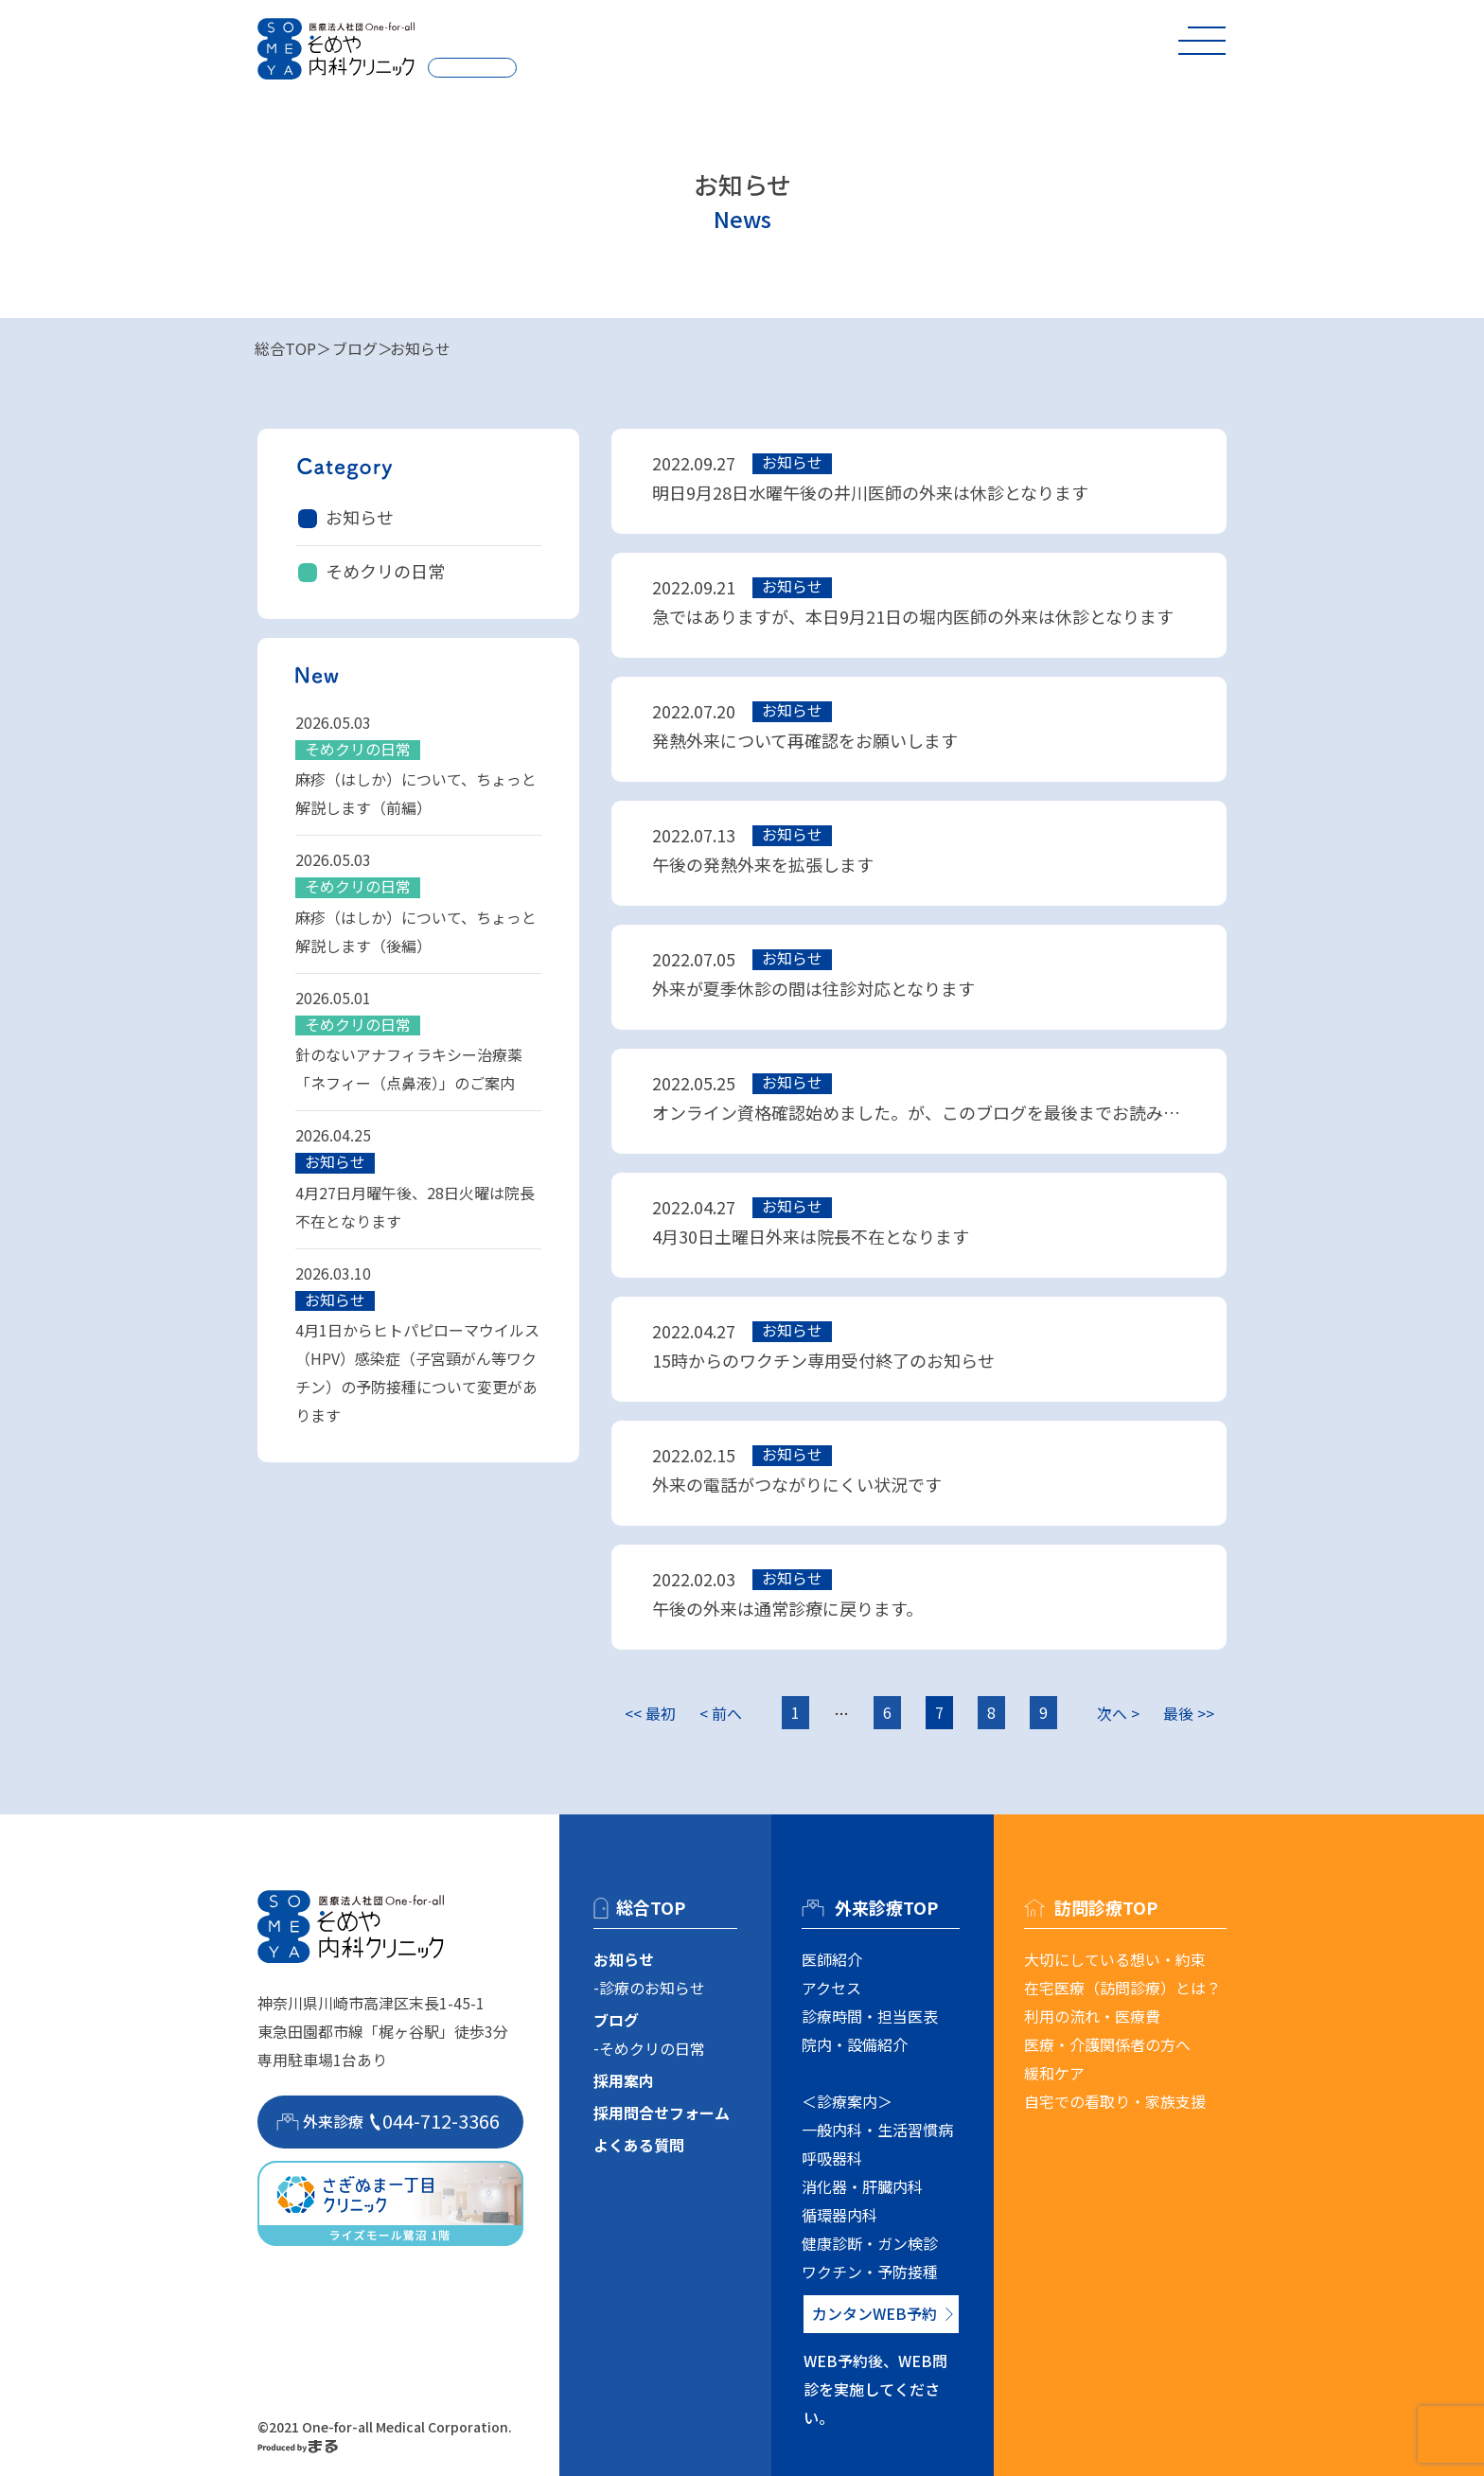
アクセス (831, 1987)
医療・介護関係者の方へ (1107, 2044)
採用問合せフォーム (661, 2112)
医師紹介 (832, 1959)
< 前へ (720, 1713)
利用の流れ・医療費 (1092, 2016)
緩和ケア (1054, 2072)
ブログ (355, 348)
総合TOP (285, 348)
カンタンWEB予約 (874, 2313)
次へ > (1118, 1713)
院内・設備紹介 (855, 2044)
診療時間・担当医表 (870, 2016)
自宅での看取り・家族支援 (1115, 2101)
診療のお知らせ (652, 1987)
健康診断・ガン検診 (870, 2243)
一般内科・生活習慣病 (877, 2129)
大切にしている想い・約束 (1115, 1959)
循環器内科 (839, 2214)
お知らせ (360, 516)
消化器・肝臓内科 (862, 2186)
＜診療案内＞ (847, 2101)
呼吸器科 (832, 2158)
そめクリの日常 (385, 570)
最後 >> (1188, 1713)
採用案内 (623, 2080)
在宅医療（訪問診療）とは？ (1122, 1987)
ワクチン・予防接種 (870, 2271)
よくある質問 (638, 2144)
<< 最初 (650, 1713)
